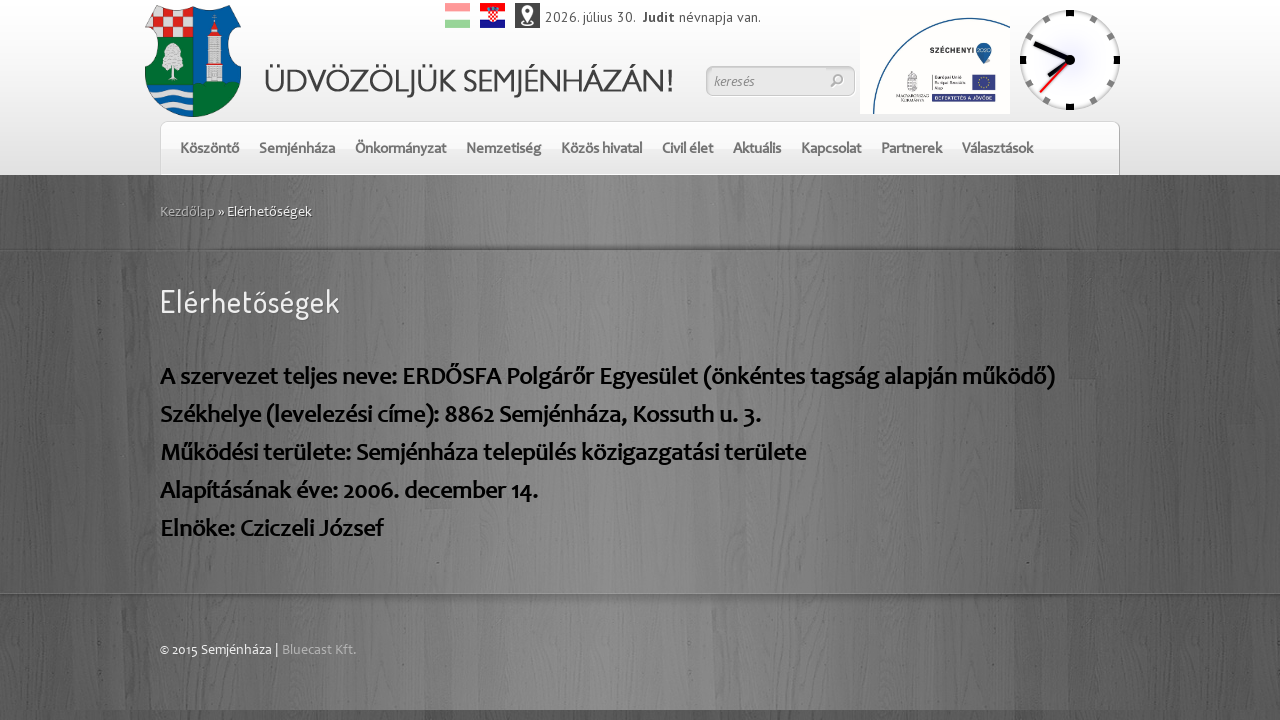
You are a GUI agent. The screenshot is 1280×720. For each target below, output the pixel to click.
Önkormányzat (400, 149)
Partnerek (911, 149)
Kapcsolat (831, 149)
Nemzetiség (503, 149)
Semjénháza (297, 149)
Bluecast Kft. (319, 651)
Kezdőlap (187, 213)
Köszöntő (209, 149)
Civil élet (687, 149)
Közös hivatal (601, 149)
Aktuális (757, 149)
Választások (997, 149)
